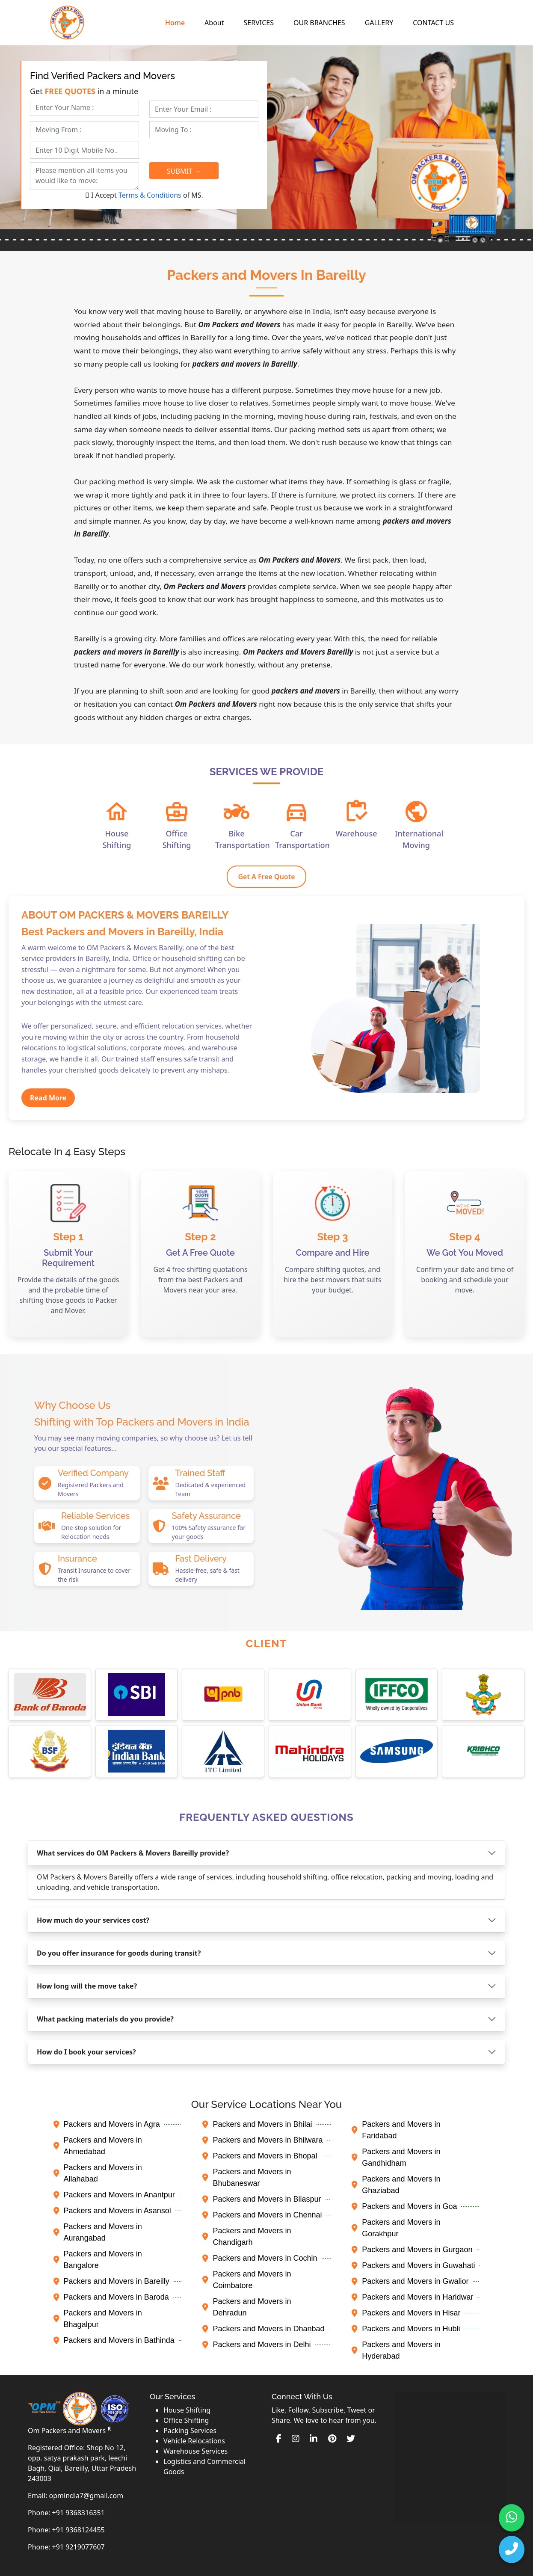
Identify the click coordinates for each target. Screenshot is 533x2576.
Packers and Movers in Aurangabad (97, 2232)
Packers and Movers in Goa (404, 2206)
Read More (48, 1098)
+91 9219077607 (78, 2547)
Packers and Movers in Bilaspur (261, 2199)
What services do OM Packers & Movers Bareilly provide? (133, 1853)
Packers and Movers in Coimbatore (246, 2280)
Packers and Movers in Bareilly (111, 2281)
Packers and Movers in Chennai (262, 2215)
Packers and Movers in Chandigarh (246, 2236)
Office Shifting (186, 2420)
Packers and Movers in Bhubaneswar (246, 2177)
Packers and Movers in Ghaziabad (396, 2185)
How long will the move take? (87, 1986)
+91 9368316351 (78, 2512)
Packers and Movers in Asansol (112, 2210)
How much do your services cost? (93, 1920)
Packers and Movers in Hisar (406, 2313)
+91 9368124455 (78, 2529)
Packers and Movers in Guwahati (413, 2265)
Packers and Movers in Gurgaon (412, 2249)
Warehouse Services (195, 2451)
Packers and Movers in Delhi (256, 2344)
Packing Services (189, 2430)
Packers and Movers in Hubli (406, 2328)
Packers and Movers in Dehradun (246, 2307)
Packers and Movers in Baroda (111, 2297)
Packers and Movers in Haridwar (412, 2297)
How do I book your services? (86, 2052)
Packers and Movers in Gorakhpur (396, 2228)
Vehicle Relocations (194, 2441)
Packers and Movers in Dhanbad (263, 2328)
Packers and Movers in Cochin (259, 2258)
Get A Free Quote (266, 876)
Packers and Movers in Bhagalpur (97, 2319)
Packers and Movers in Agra (106, 2124)
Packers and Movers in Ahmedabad (97, 2146)
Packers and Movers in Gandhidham (396, 2157)
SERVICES (259, 22)
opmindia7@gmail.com (86, 2495)
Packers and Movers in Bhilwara (262, 2140)
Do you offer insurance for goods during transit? (119, 1953)
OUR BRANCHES (319, 22)
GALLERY (379, 22)
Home (175, 22)
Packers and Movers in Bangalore (97, 2260)
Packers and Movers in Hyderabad (396, 2350)
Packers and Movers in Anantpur (114, 2195)
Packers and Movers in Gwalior (410, 2281)
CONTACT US (433, 22)
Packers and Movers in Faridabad (396, 2130)
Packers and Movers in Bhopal (259, 2156)
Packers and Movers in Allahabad (97, 2173)
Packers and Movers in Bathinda (114, 2340)
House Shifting (186, 2410)
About (214, 22)
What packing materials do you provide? (105, 2019)
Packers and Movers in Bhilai (257, 2124)
